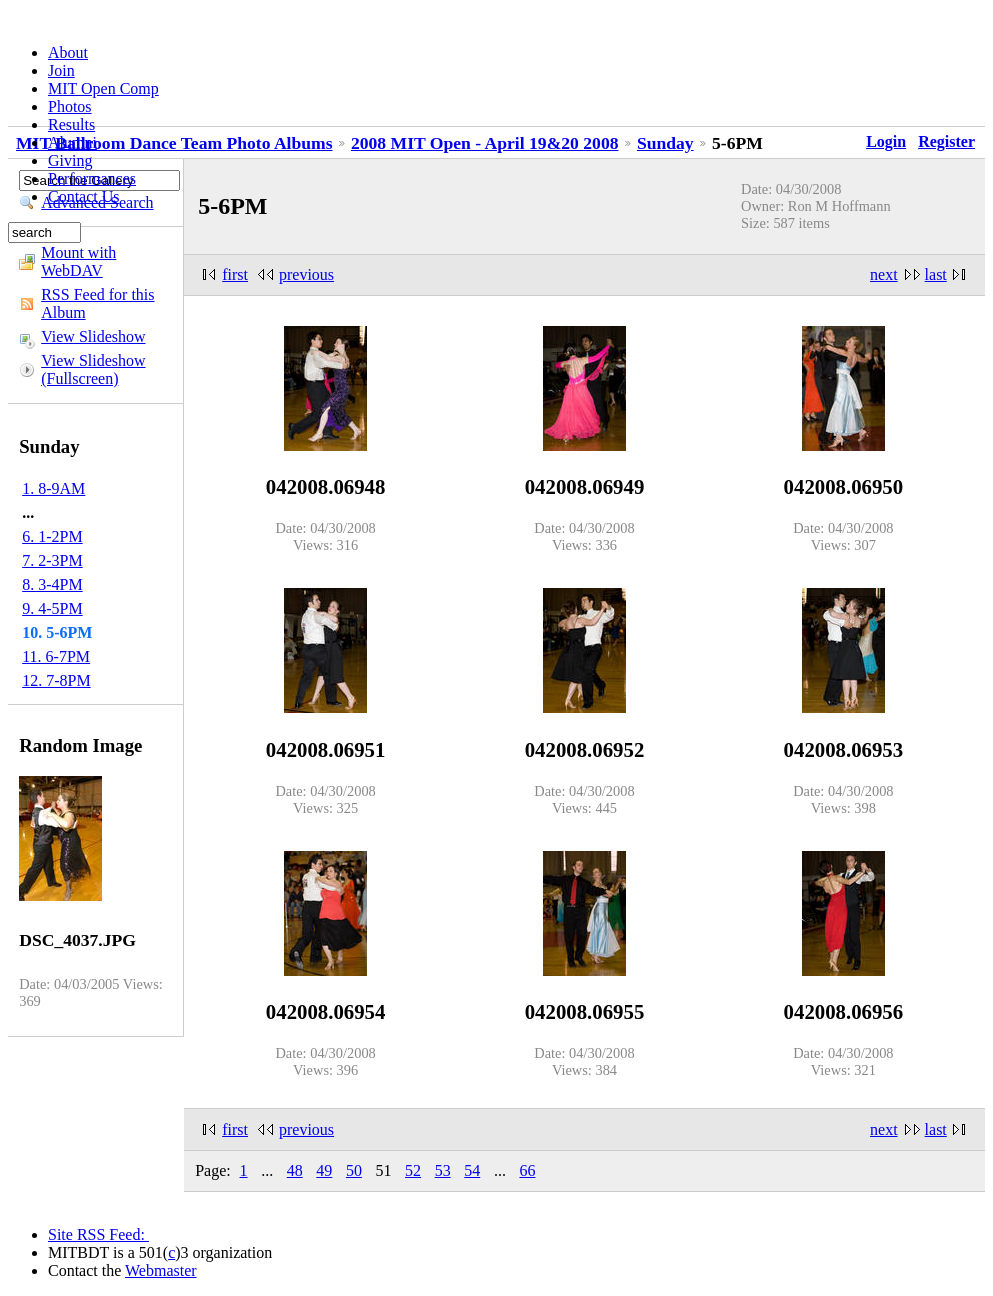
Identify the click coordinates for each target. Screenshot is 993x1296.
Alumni (72, 142)
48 (295, 1170)
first (235, 274)
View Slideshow (93, 336)
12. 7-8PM (56, 680)
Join (61, 70)
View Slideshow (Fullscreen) (93, 369)
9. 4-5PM (52, 608)
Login (886, 141)
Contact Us (84, 196)
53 (443, 1170)
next (884, 274)
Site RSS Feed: (98, 1234)
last (936, 274)
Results (71, 124)
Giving (70, 160)
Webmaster (161, 1270)
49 (324, 1170)
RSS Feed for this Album (97, 303)
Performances (92, 178)
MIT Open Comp (103, 88)
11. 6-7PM (56, 656)
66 (527, 1170)
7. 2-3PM (52, 560)
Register (946, 141)
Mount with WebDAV (78, 261)
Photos (70, 106)
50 (354, 1170)
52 (413, 1170)
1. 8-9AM (53, 488)
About (68, 52)
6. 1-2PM (52, 536)
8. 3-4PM (52, 584)
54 (472, 1170)
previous (306, 274)
